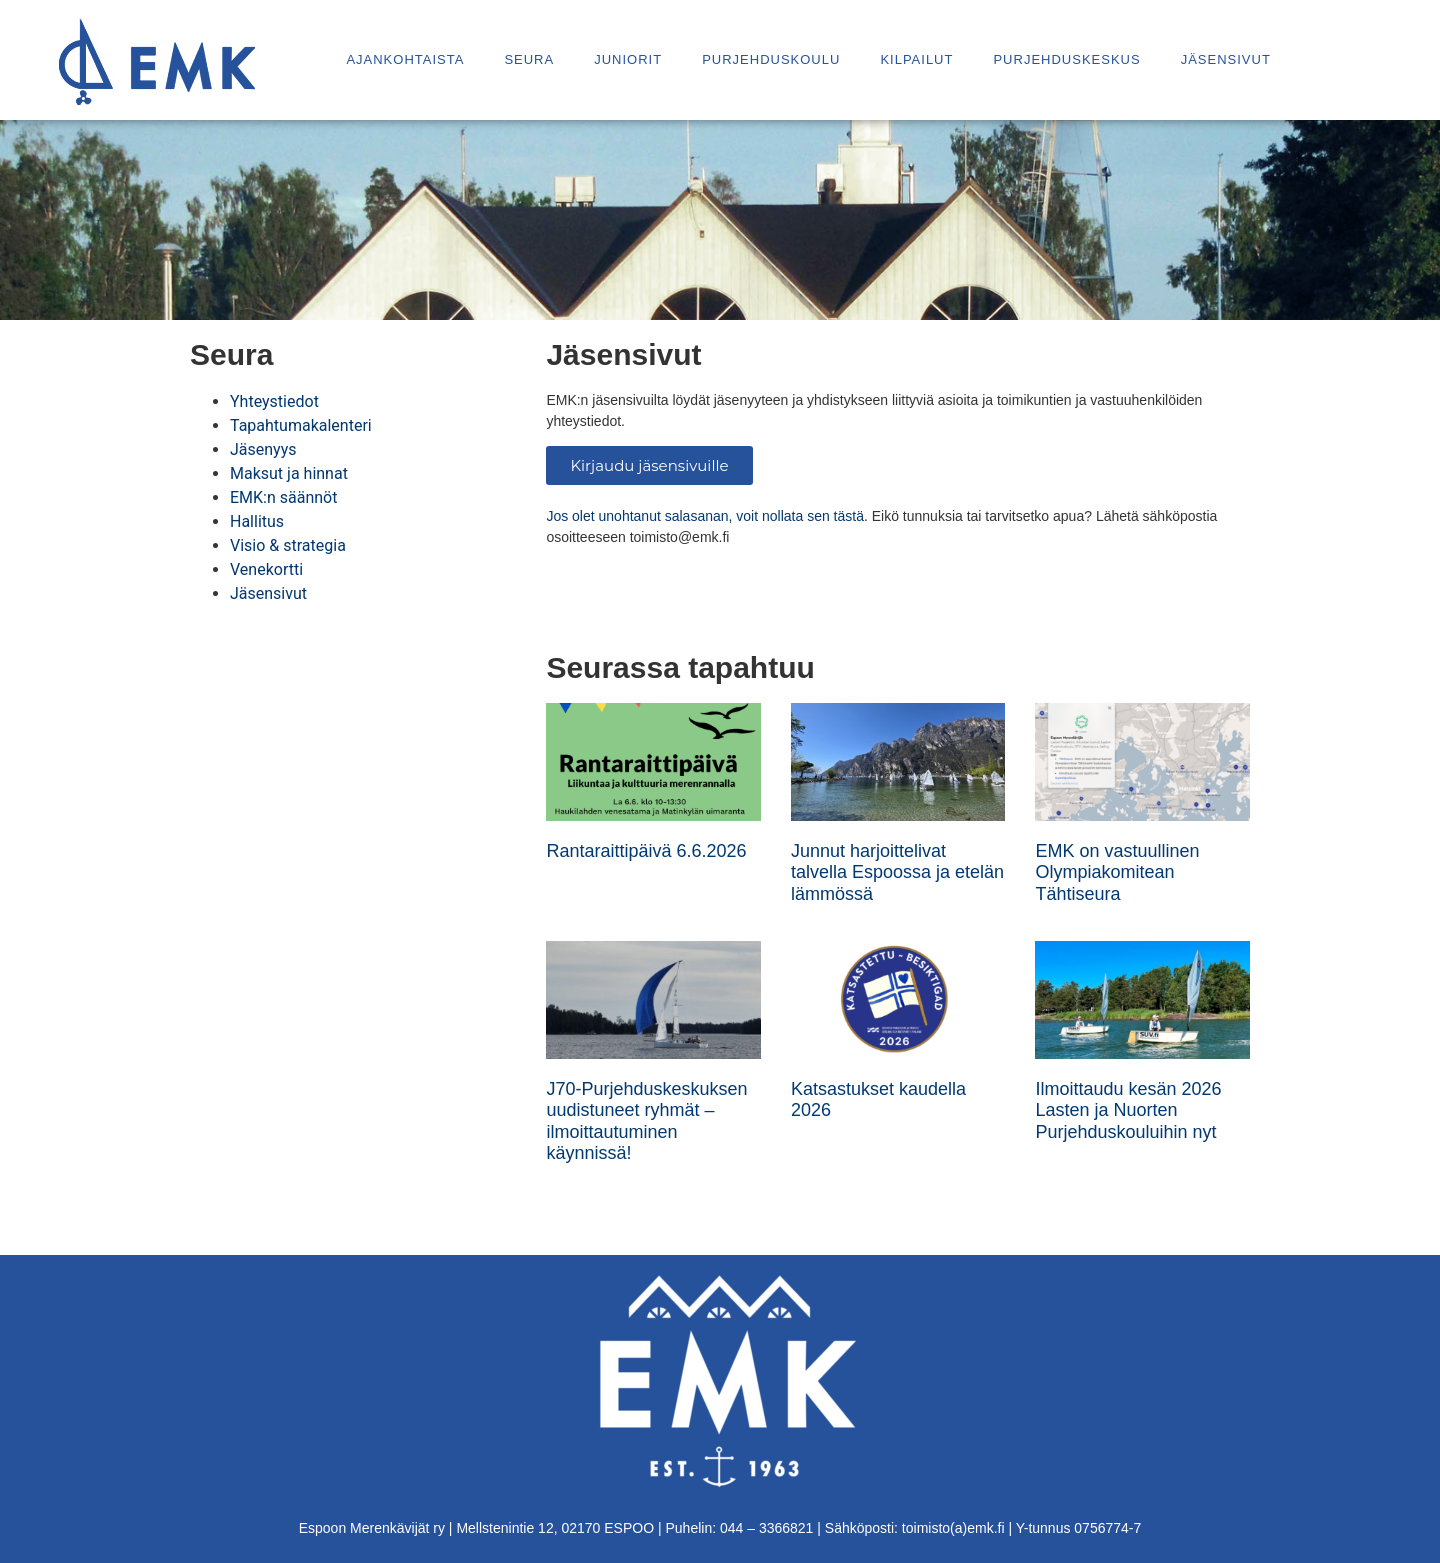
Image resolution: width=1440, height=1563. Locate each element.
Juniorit (628, 59)
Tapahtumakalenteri (301, 425)
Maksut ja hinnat (289, 473)
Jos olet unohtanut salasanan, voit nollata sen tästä (705, 516)
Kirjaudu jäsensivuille (649, 465)
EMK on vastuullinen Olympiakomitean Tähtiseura (1117, 872)
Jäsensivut (1226, 59)
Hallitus (257, 521)
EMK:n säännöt (283, 497)
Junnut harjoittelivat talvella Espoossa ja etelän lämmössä (897, 872)
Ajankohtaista (405, 59)
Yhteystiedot (274, 401)
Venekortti (266, 569)
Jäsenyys (263, 449)
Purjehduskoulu (771, 59)
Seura (529, 59)
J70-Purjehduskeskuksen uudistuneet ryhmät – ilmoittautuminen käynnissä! (646, 1121)
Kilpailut (916, 59)
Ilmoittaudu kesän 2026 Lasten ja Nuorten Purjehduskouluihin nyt (1128, 1110)
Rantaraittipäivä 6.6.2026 (646, 851)
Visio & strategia (288, 545)
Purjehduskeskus (1066, 59)
